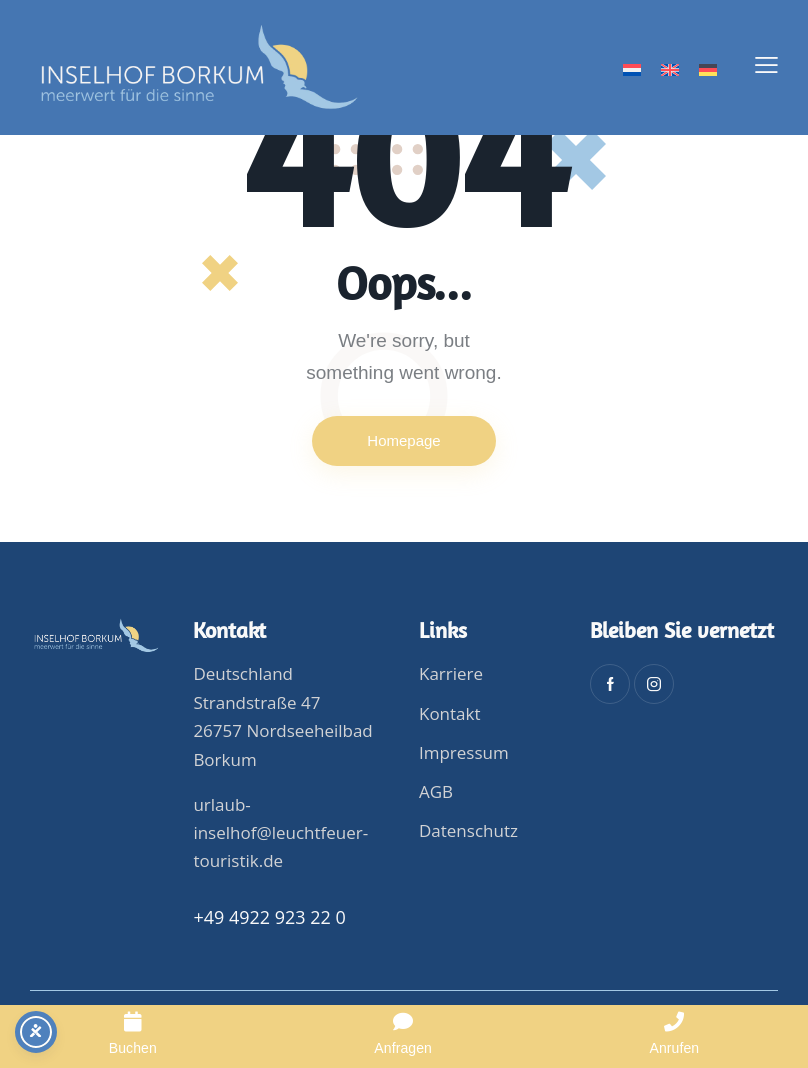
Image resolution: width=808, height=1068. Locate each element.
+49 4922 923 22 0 (269, 917)
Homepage (403, 440)
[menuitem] (632, 70)
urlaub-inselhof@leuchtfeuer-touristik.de (280, 832)
